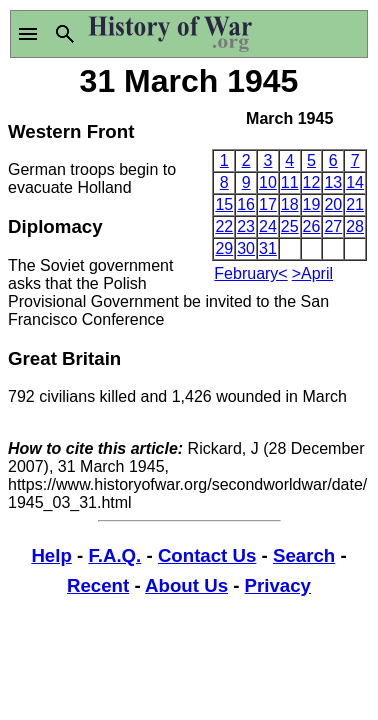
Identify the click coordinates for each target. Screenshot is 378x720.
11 (290, 182)
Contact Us (207, 555)
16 (246, 204)
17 (268, 204)
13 (333, 182)
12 (312, 182)
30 (246, 248)
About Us (186, 585)
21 (355, 204)
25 (290, 226)
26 (312, 226)
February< (250, 273)
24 (268, 226)
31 (268, 248)
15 (224, 204)
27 (333, 226)
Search (304, 555)
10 (268, 182)
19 (312, 204)
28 (355, 226)
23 (246, 226)
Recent (98, 585)
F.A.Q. (114, 555)
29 (224, 248)
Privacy (278, 585)
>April (312, 273)
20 (333, 204)
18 (290, 204)
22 (224, 226)
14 (355, 182)
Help (51, 555)
